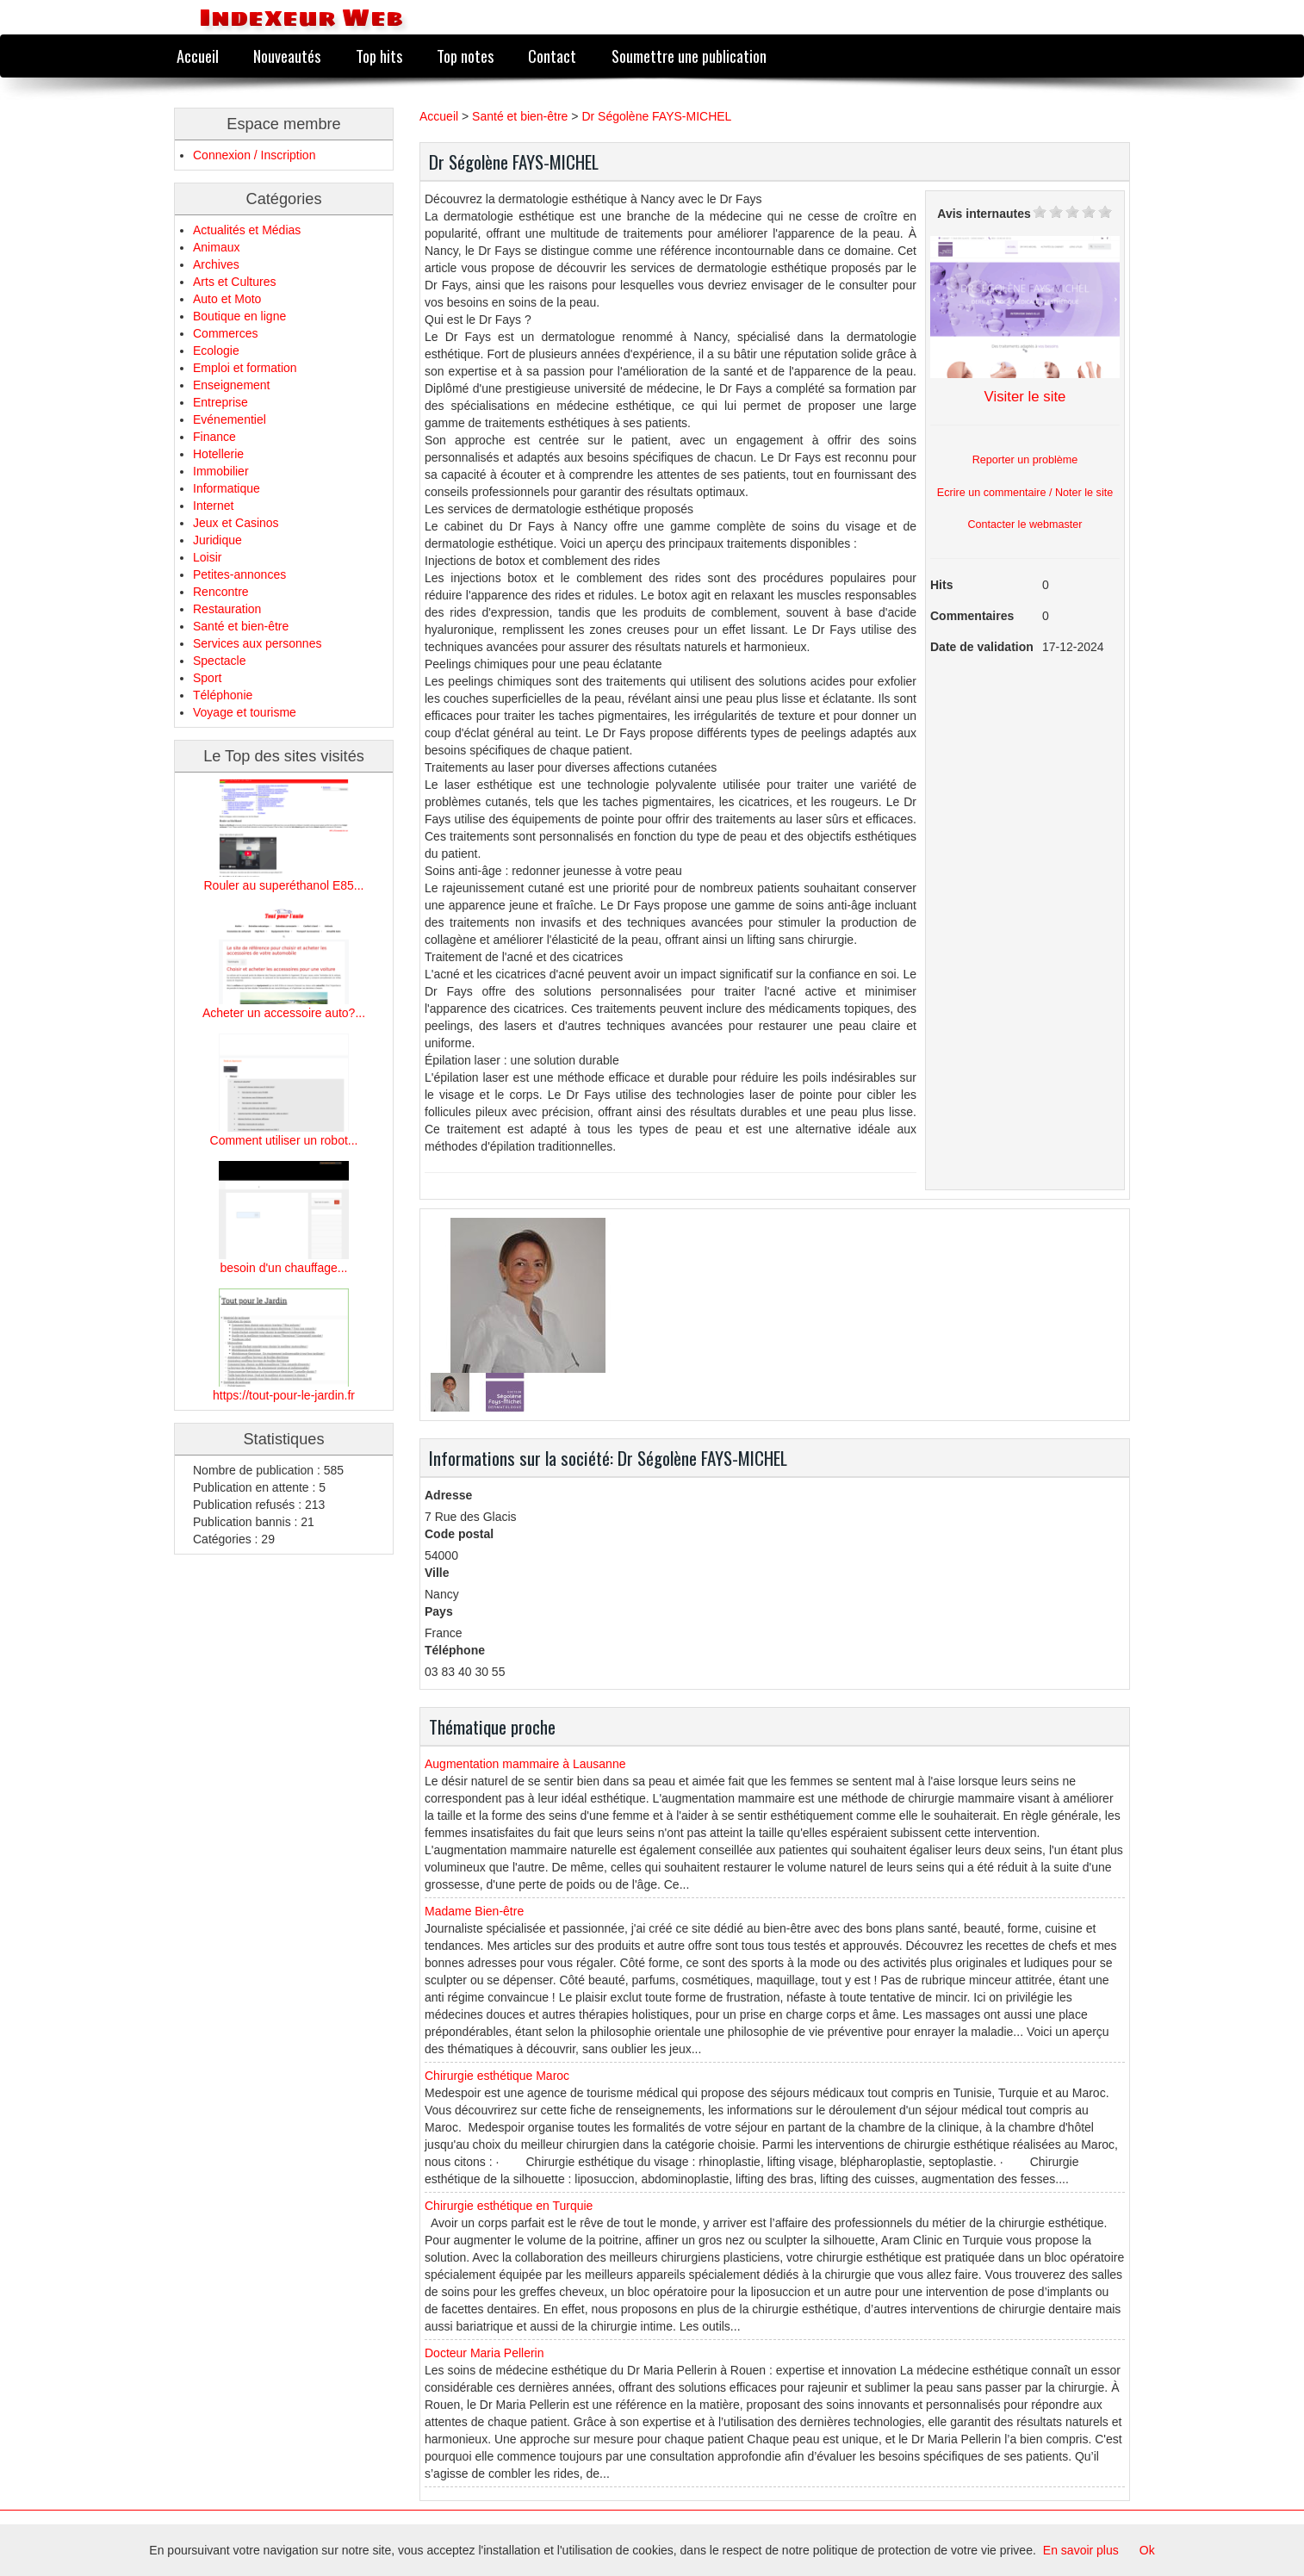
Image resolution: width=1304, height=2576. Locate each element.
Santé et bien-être (241, 626)
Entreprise (220, 402)
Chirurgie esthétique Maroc (497, 2076)
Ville (437, 1573)
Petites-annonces (239, 574)
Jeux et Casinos (236, 523)
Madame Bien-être (474, 1911)
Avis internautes (983, 213)
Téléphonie (222, 695)
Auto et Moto (227, 299)
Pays (439, 1611)
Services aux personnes (257, 643)
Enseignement (231, 385)
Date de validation (982, 647)
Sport (207, 678)
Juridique (217, 540)
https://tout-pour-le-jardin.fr (284, 1395)
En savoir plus (1081, 2550)
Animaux (216, 247)
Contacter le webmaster (1025, 524)
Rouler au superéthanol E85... (283, 885)
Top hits (379, 55)
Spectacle (219, 660)
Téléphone (455, 1650)
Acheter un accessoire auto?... (283, 1013)
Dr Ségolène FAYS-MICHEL (656, 116)
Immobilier (221, 471)
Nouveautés (286, 55)
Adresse (448, 1495)
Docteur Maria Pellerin (484, 2353)
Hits (941, 585)
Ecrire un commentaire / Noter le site (1025, 493)
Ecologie (216, 350)
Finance (214, 437)
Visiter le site (1025, 396)
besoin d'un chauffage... (284, 1268)
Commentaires (972, 616)
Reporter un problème (1025, 460)
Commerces (225, 333)
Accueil (198, 55)
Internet (213, 505)
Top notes (465, 55)
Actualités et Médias (247, 230)
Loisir (207, 557)
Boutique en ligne (239, 316)
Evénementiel (229, 419)
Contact (552, 55)
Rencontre (221, 592)
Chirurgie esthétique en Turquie (509, 2206)
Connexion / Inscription (254, 155)
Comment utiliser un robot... (284, 1140)
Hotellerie (218, 454)
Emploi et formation (245, 368)
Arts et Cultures (234, 282)
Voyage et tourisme (244, 712)
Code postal (459, 1534)
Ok (1147, 2550)
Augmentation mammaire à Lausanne (525, 1764)
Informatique (226, 488)
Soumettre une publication (689, 55)
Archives (216, 264)
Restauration (227, 609)
